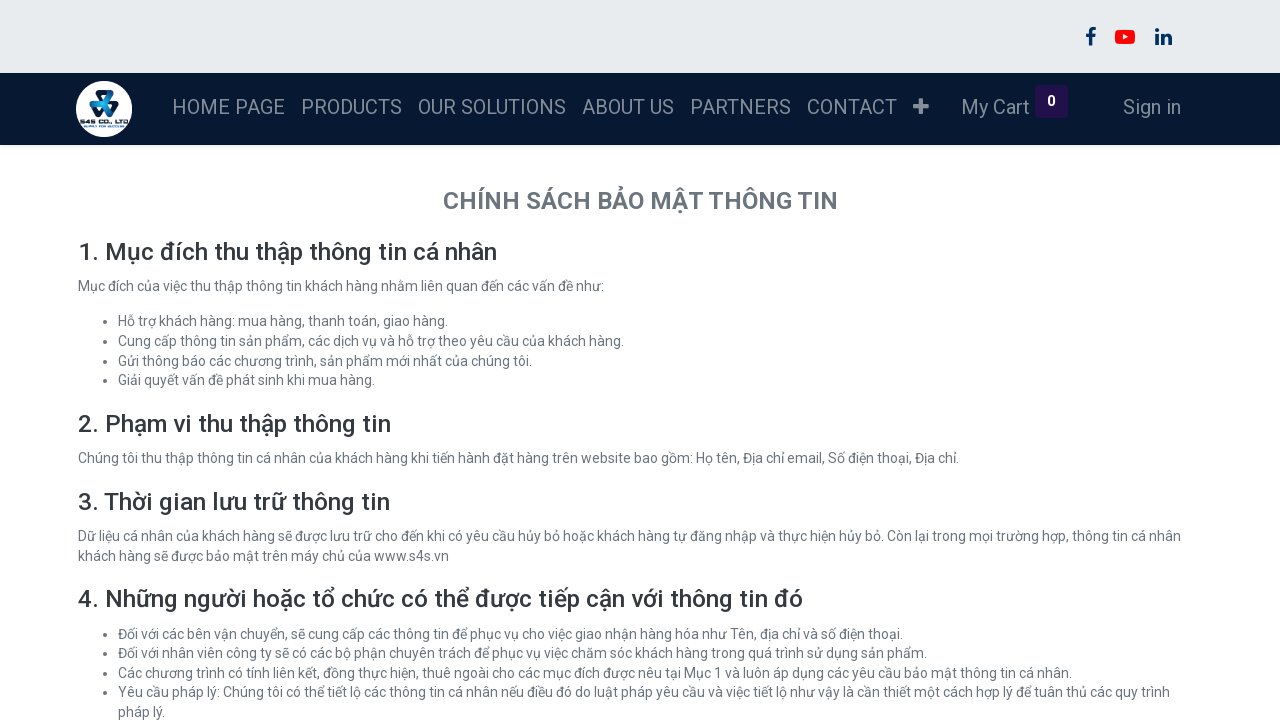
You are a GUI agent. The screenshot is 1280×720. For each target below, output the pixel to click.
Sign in (1149, 107)
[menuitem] (230, 107)
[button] (923, 107)
